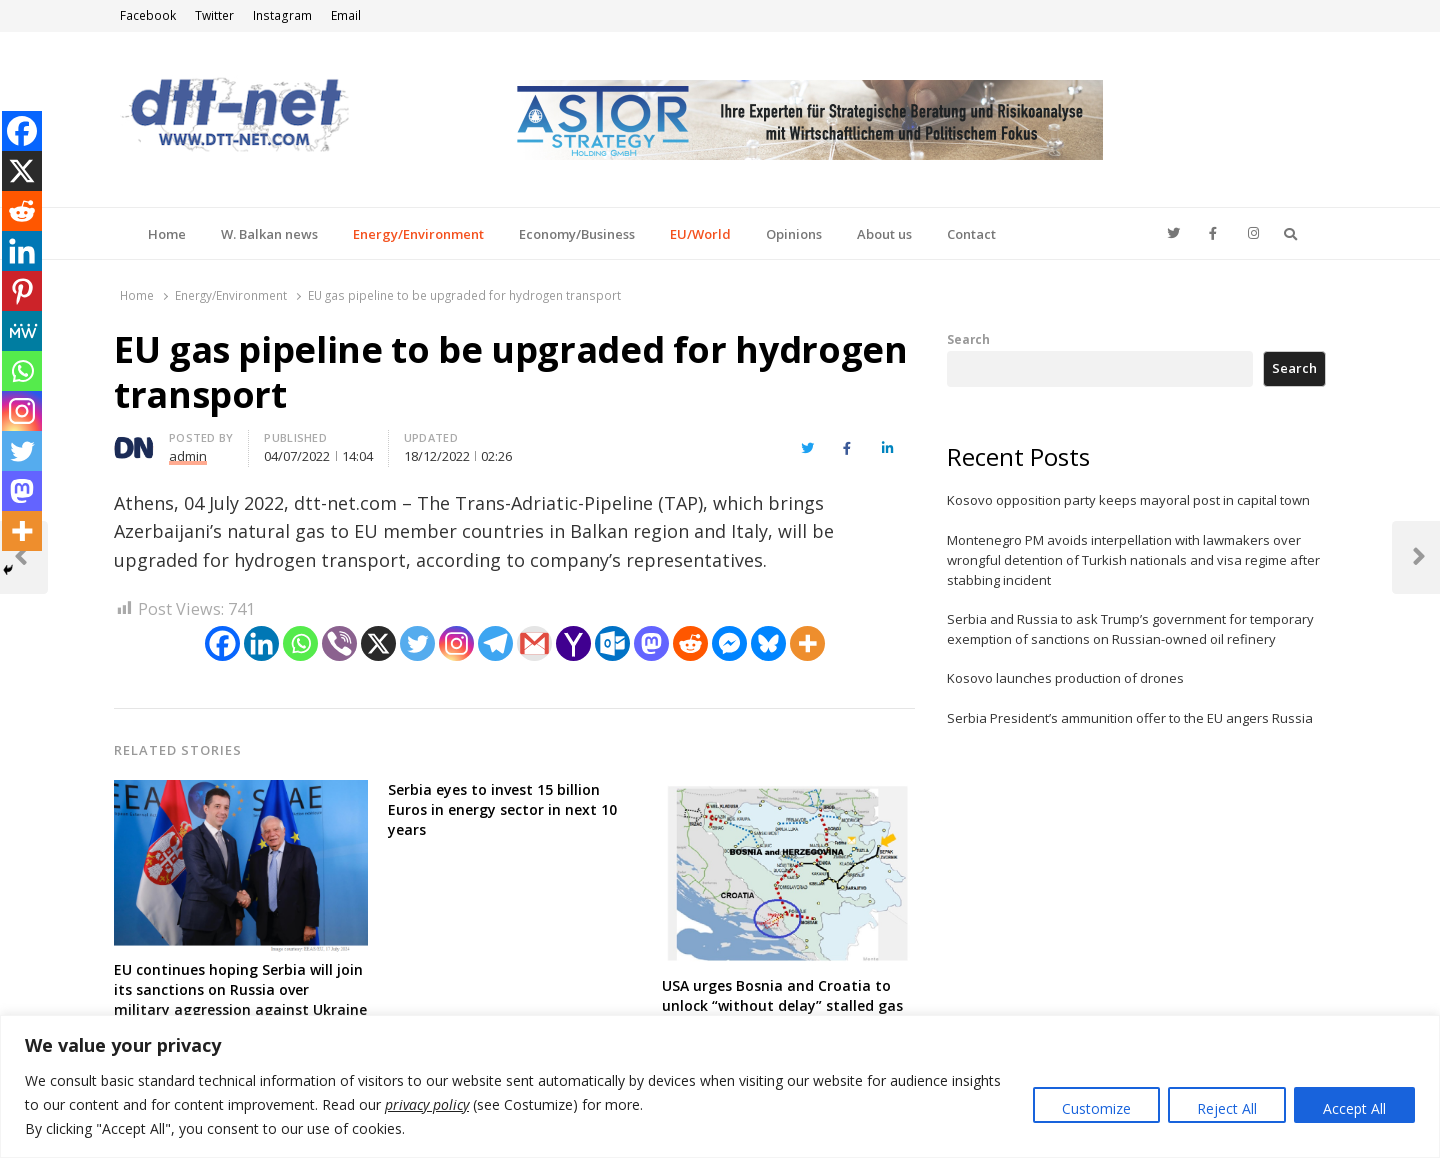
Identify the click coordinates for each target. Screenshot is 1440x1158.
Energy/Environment (418, 234)
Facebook (148, 15)
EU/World (700, 234)
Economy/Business (577, 234)
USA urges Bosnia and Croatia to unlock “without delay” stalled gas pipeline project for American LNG (782, 1005)
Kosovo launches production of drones (1065, 678)
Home (167, 234)
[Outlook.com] (612, 643)
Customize (1096, 1108)
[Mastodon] (651, 643)
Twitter (214, 15)
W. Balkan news (269, 234)
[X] (378, 643)
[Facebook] (222, 643)
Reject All (1227, 1108)
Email (346, 15)
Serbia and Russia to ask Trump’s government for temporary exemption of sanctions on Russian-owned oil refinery (1130, 629)
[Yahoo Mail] (573, 643)
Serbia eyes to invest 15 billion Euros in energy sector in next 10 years (502, 809)
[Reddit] (690, 643)
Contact (971, 234)
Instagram (282, 15)
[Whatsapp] (300, 643)
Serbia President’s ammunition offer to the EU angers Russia (1130, 718)
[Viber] (339, 643)
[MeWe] (22, 331)
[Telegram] (495, 643)
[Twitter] (417, 643)
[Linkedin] (261, 643)
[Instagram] (456, 643)
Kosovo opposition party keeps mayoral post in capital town (1128, 500)
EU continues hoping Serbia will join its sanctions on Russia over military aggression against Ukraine (240, 989)
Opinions (794, 234)
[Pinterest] (22, 291)
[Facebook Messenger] (729, 643)
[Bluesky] (768, 643)
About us (884, 234)
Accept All (1354, 1108)
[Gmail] (534, 643)
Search (968, 339)
